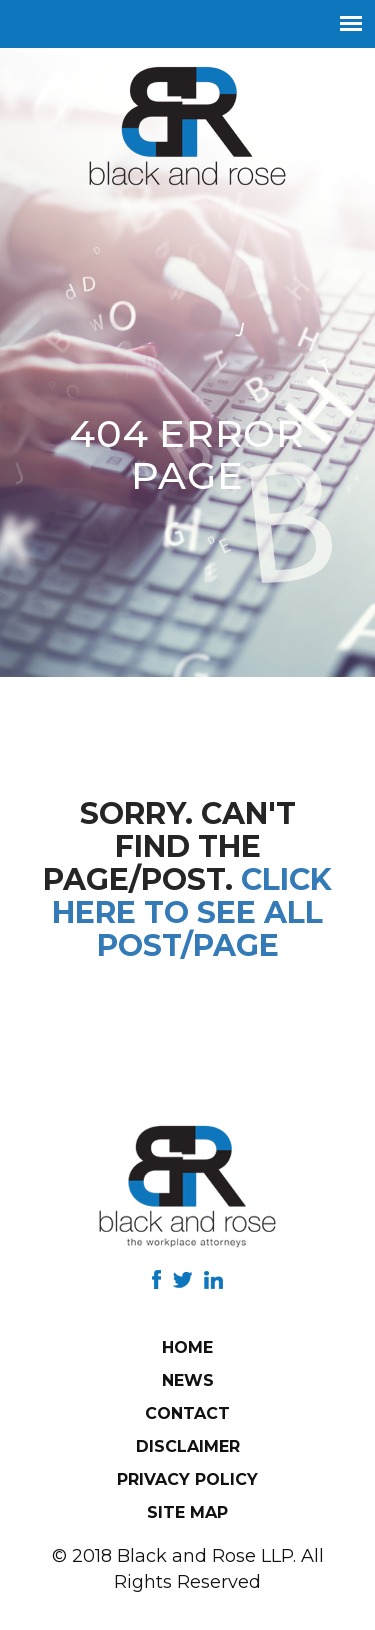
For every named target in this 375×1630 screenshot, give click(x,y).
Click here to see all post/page (192, 912)
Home (187, 1347)
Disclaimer (188, 1446)
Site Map (187, 1512)
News (188, 1380)
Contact (187, 1413)
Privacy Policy (187, 1479)
